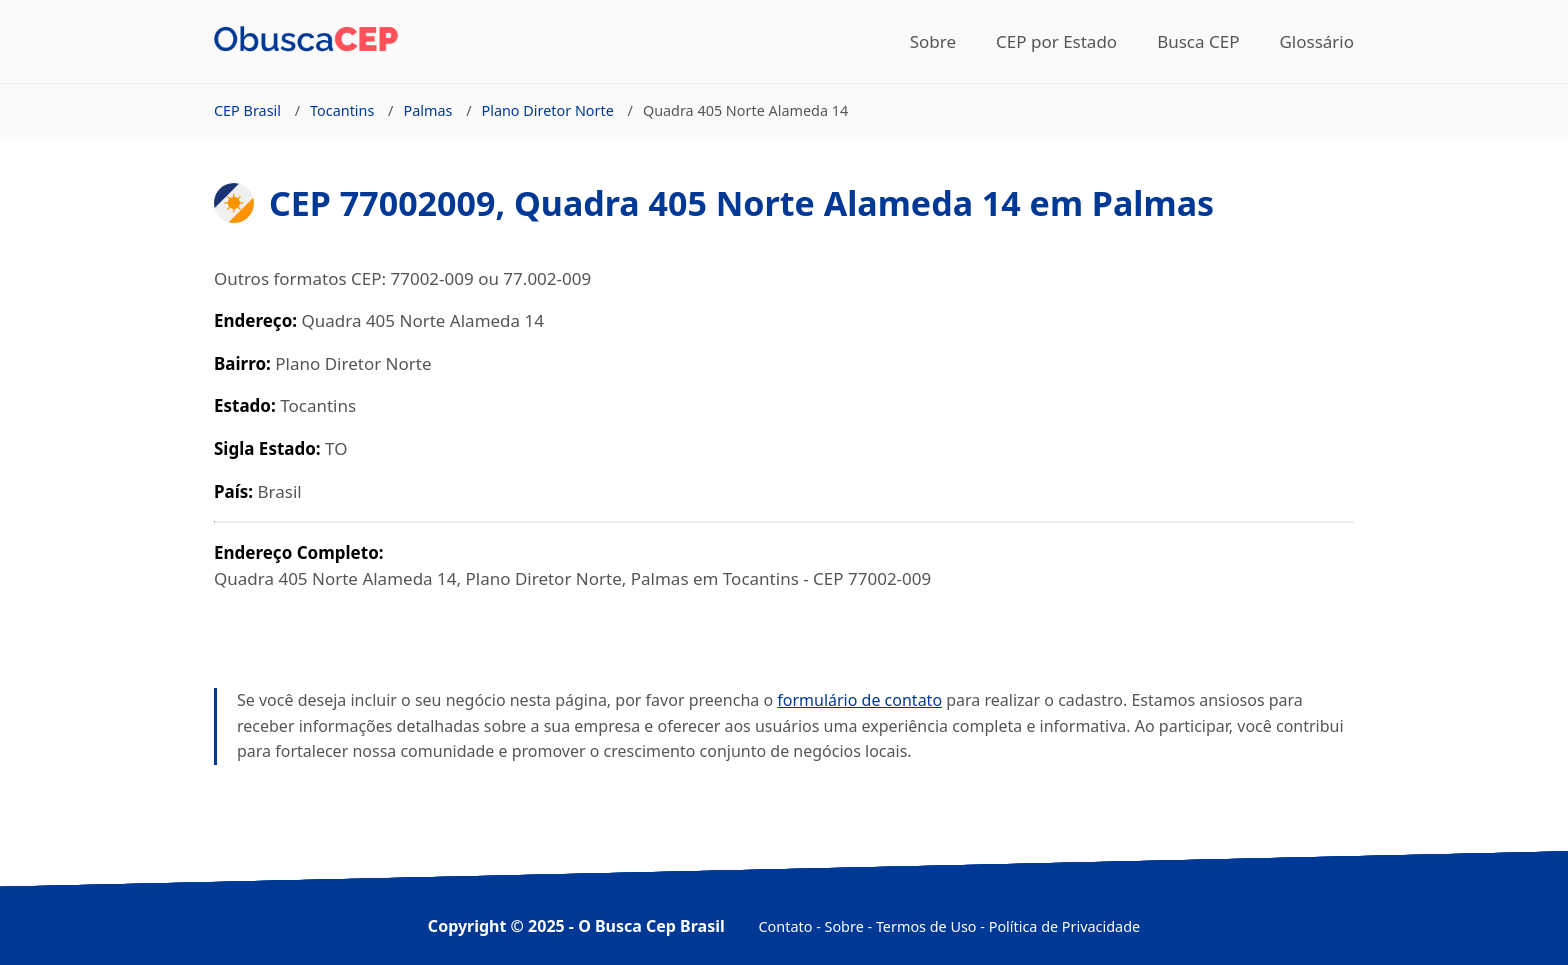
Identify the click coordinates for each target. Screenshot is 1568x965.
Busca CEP (1198, 41)
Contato (786, 926)
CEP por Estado (1056, 41)
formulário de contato (859, 700)
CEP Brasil (247, 110)
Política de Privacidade (1064, 926)
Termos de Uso (926, 926)
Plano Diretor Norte (547, 110)
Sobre (933, 41)
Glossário (1316, 41)
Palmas (427, 110)
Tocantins (342, 110)
